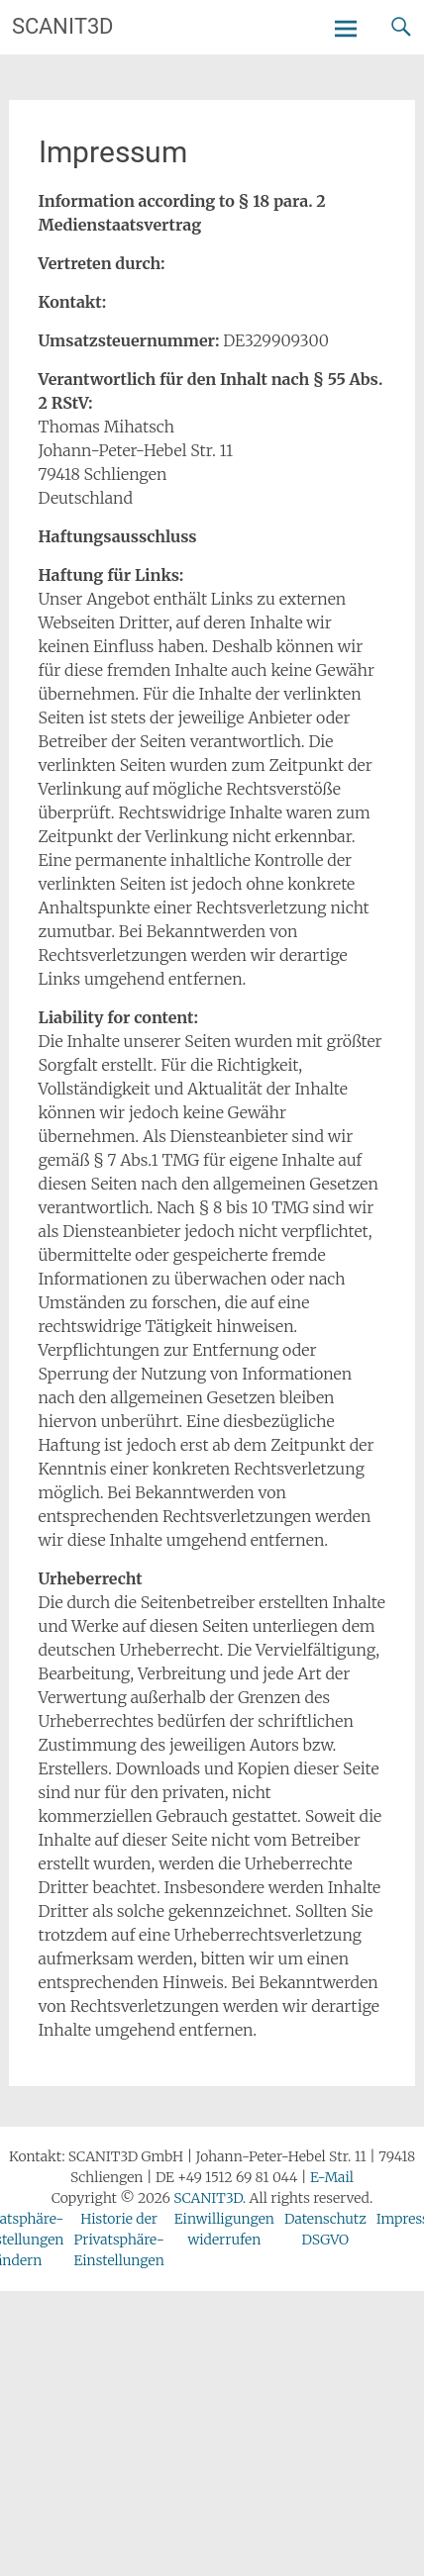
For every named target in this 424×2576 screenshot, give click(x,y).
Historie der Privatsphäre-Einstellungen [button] (118, 2239)
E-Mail (332, 2177)
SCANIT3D (62, 26)
